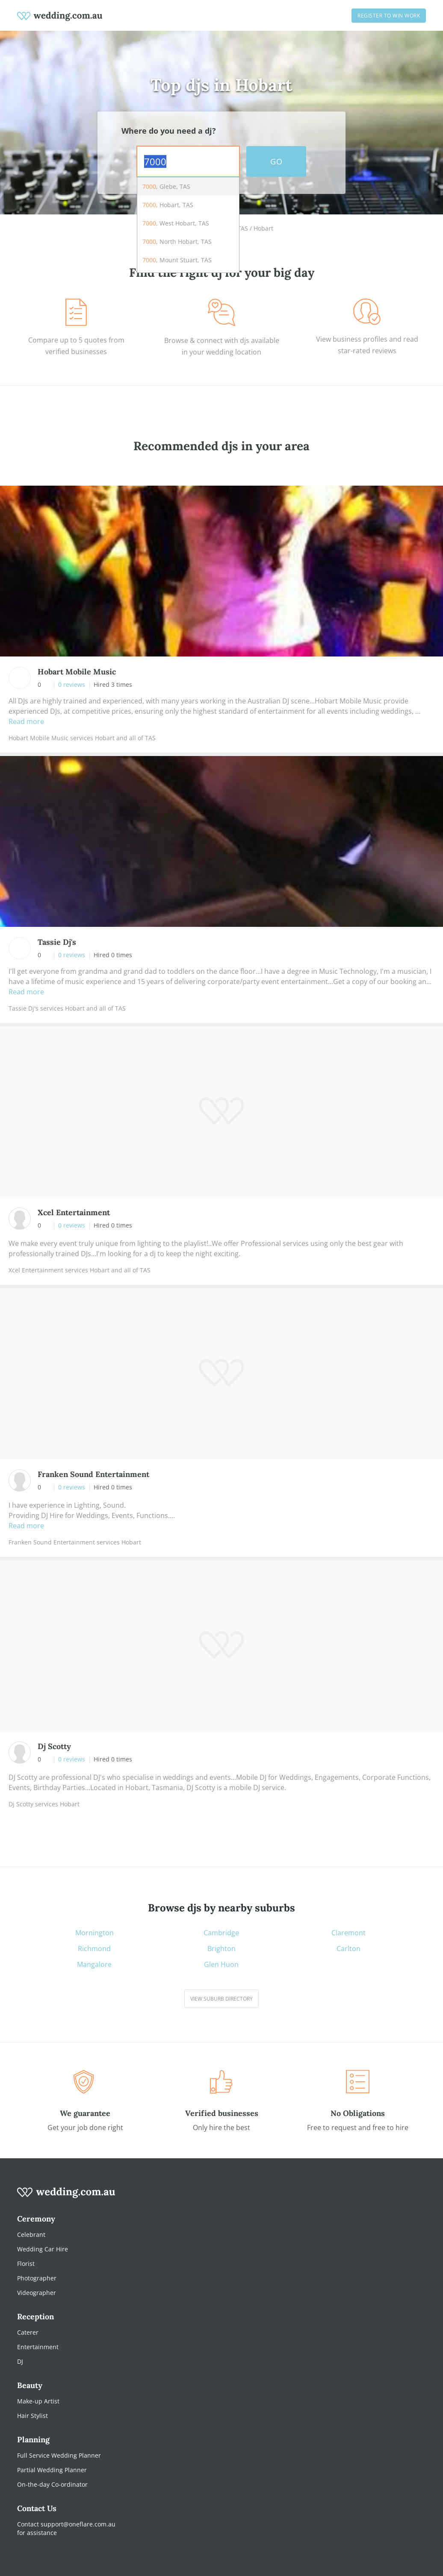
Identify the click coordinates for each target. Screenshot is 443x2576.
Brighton (221, 1948)
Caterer (27, 2332)
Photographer (36, 2278)
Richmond (94, 1948)
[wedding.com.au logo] (66, 2197)
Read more (26, 721)
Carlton (348, 1948)
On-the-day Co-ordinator (52, 2484)
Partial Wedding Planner (52, 2470)
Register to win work (388, 15)
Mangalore (94, 1964)
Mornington (94, 1932)
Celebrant (31, 2234)
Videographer (36, 2293)
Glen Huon (221, 1964)
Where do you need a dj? (168, 131)
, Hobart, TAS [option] (167, 205)
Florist (26, 2263)
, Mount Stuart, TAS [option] (177, 260)
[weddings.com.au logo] (60, 15)
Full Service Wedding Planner (59, 2455)
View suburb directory (221, 1998)
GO (276, 161)
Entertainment (38, 2347)
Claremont (348, 1932)
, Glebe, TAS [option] (166, 186)
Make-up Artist (38, 2401)
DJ (20, 2361)
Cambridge (221, 1932)
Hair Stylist (32, 2416)
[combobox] (188, 161)
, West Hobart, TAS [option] (175, 223)
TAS (242, 228)
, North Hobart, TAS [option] (177, 241)
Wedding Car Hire (42, 2249)
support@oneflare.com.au (78, 2524)
